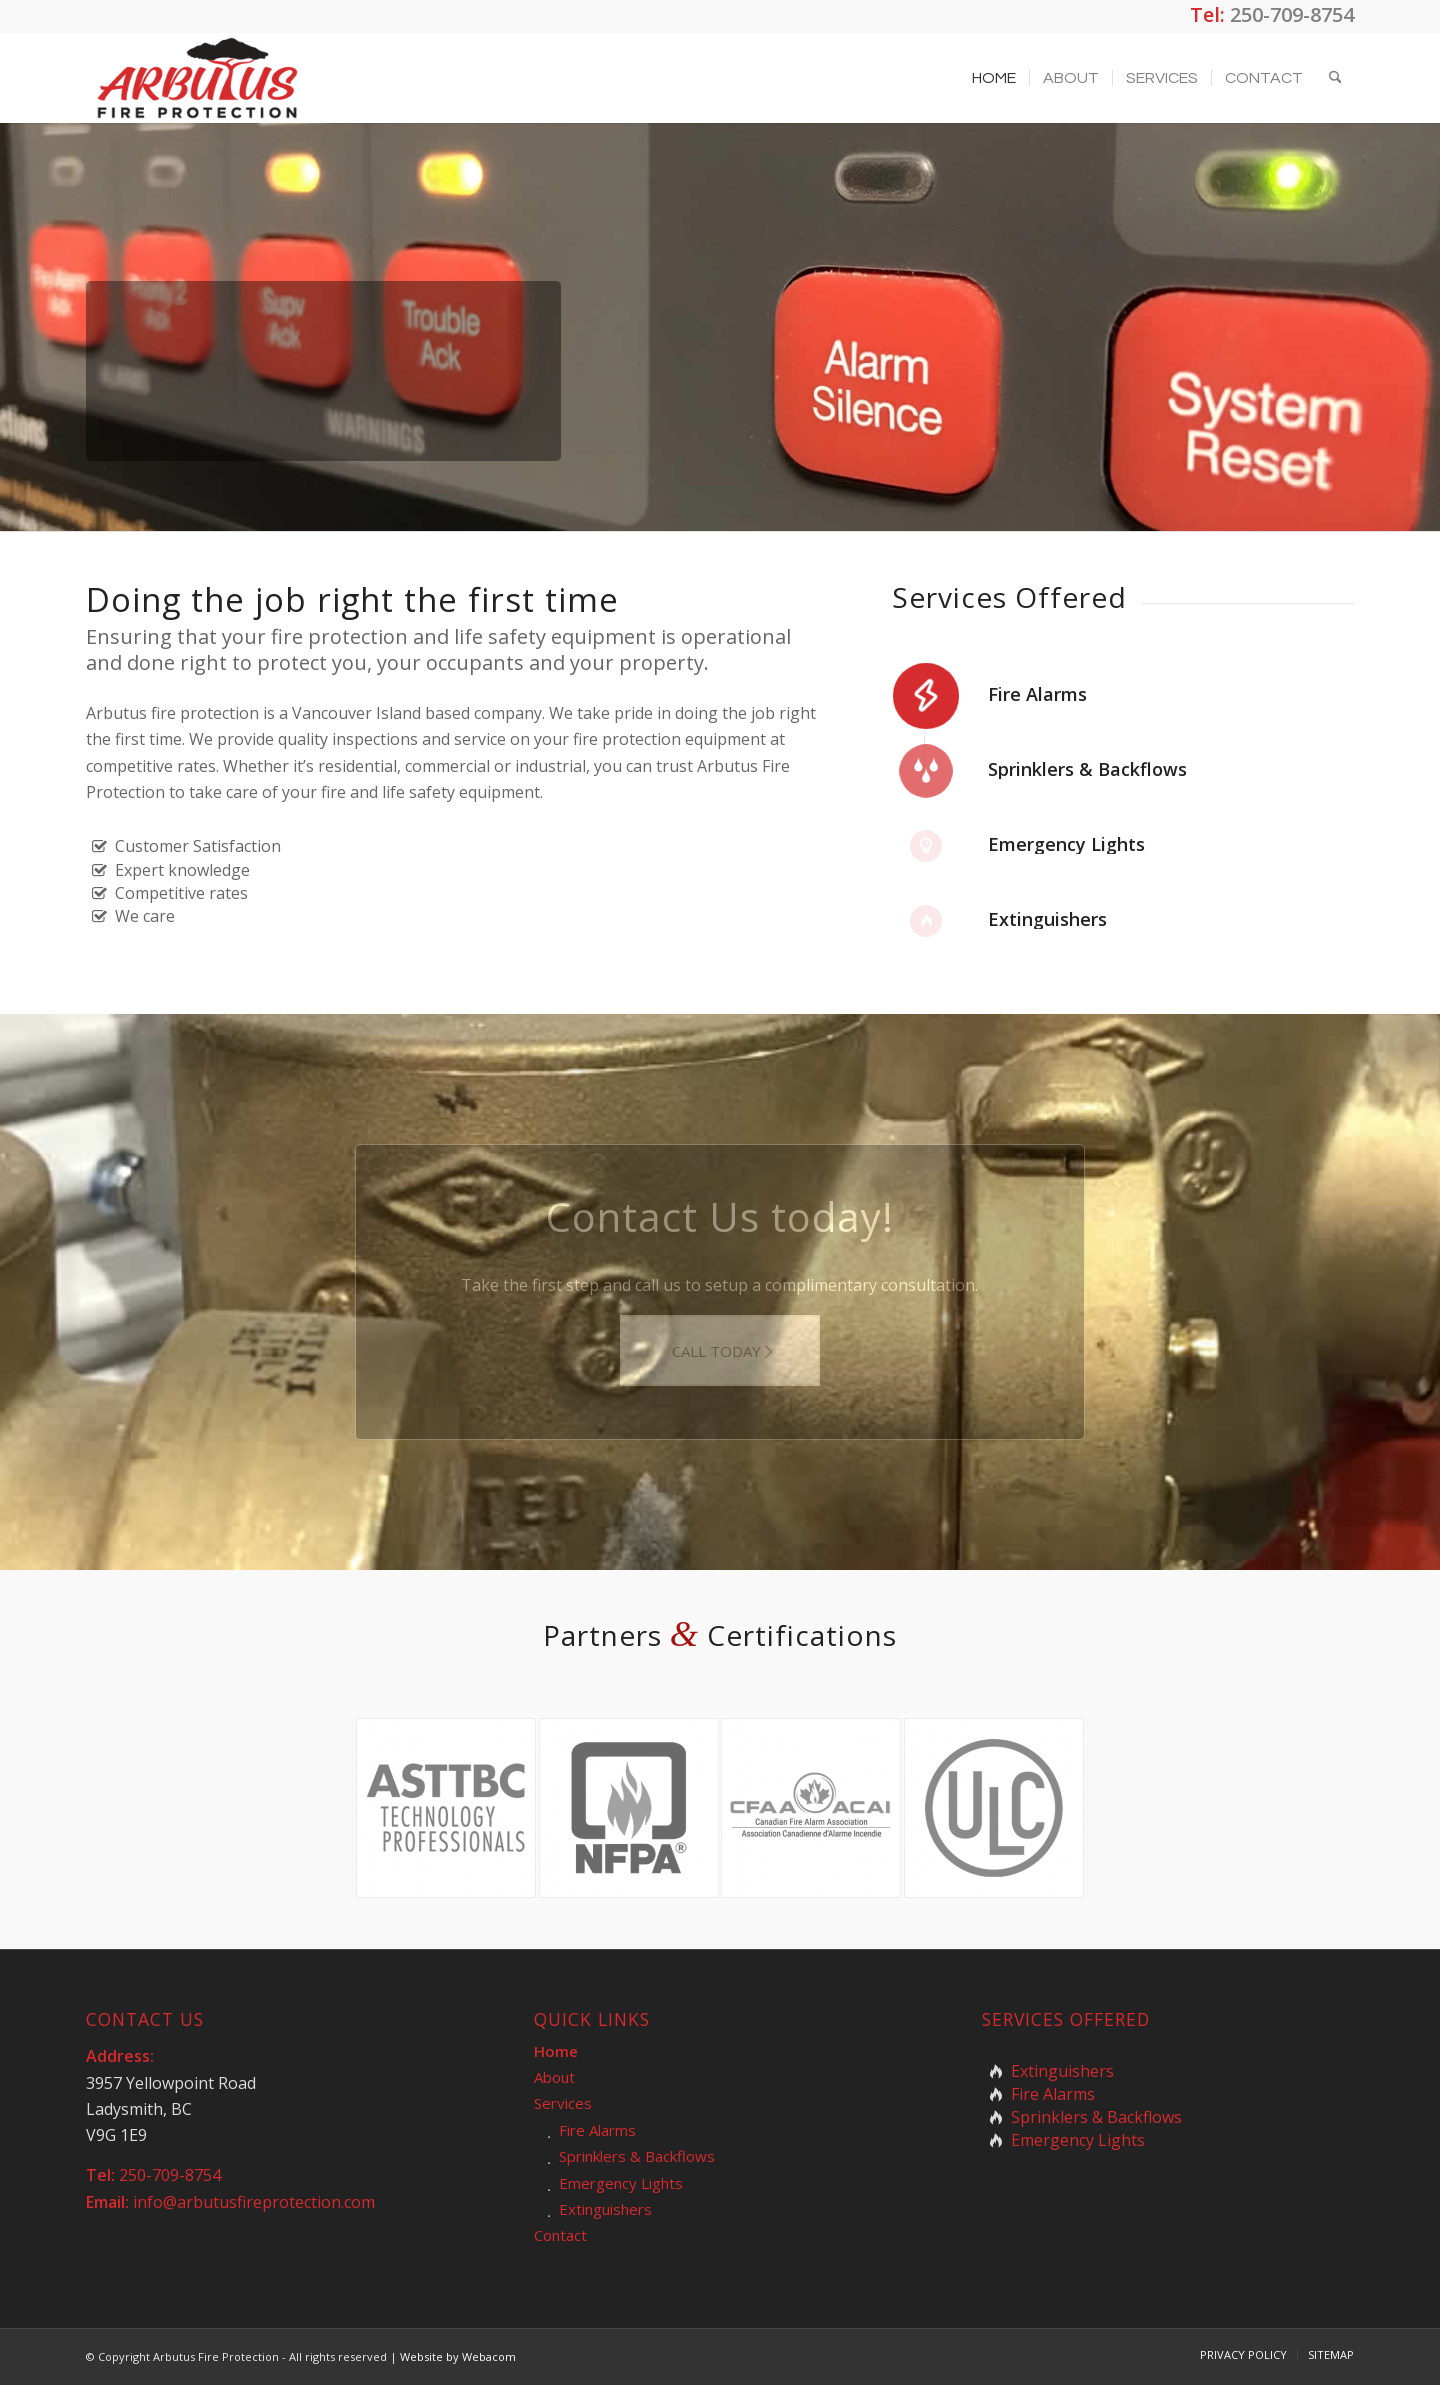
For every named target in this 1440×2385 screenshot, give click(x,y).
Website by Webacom (458, 2356)
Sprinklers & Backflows (1087, 769)
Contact (560, 2235)
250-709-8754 (1292, 14)
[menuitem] (994, 78)
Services (563, 2103)
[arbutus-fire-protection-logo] (197, 78)
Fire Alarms (1037, 694)
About (554, 2077)
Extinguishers (1047, 919)
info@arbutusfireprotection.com (254, 2202)
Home (556, 2051)
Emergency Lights (1066, 844)
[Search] (1335, 78)
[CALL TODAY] (720, 1350)
